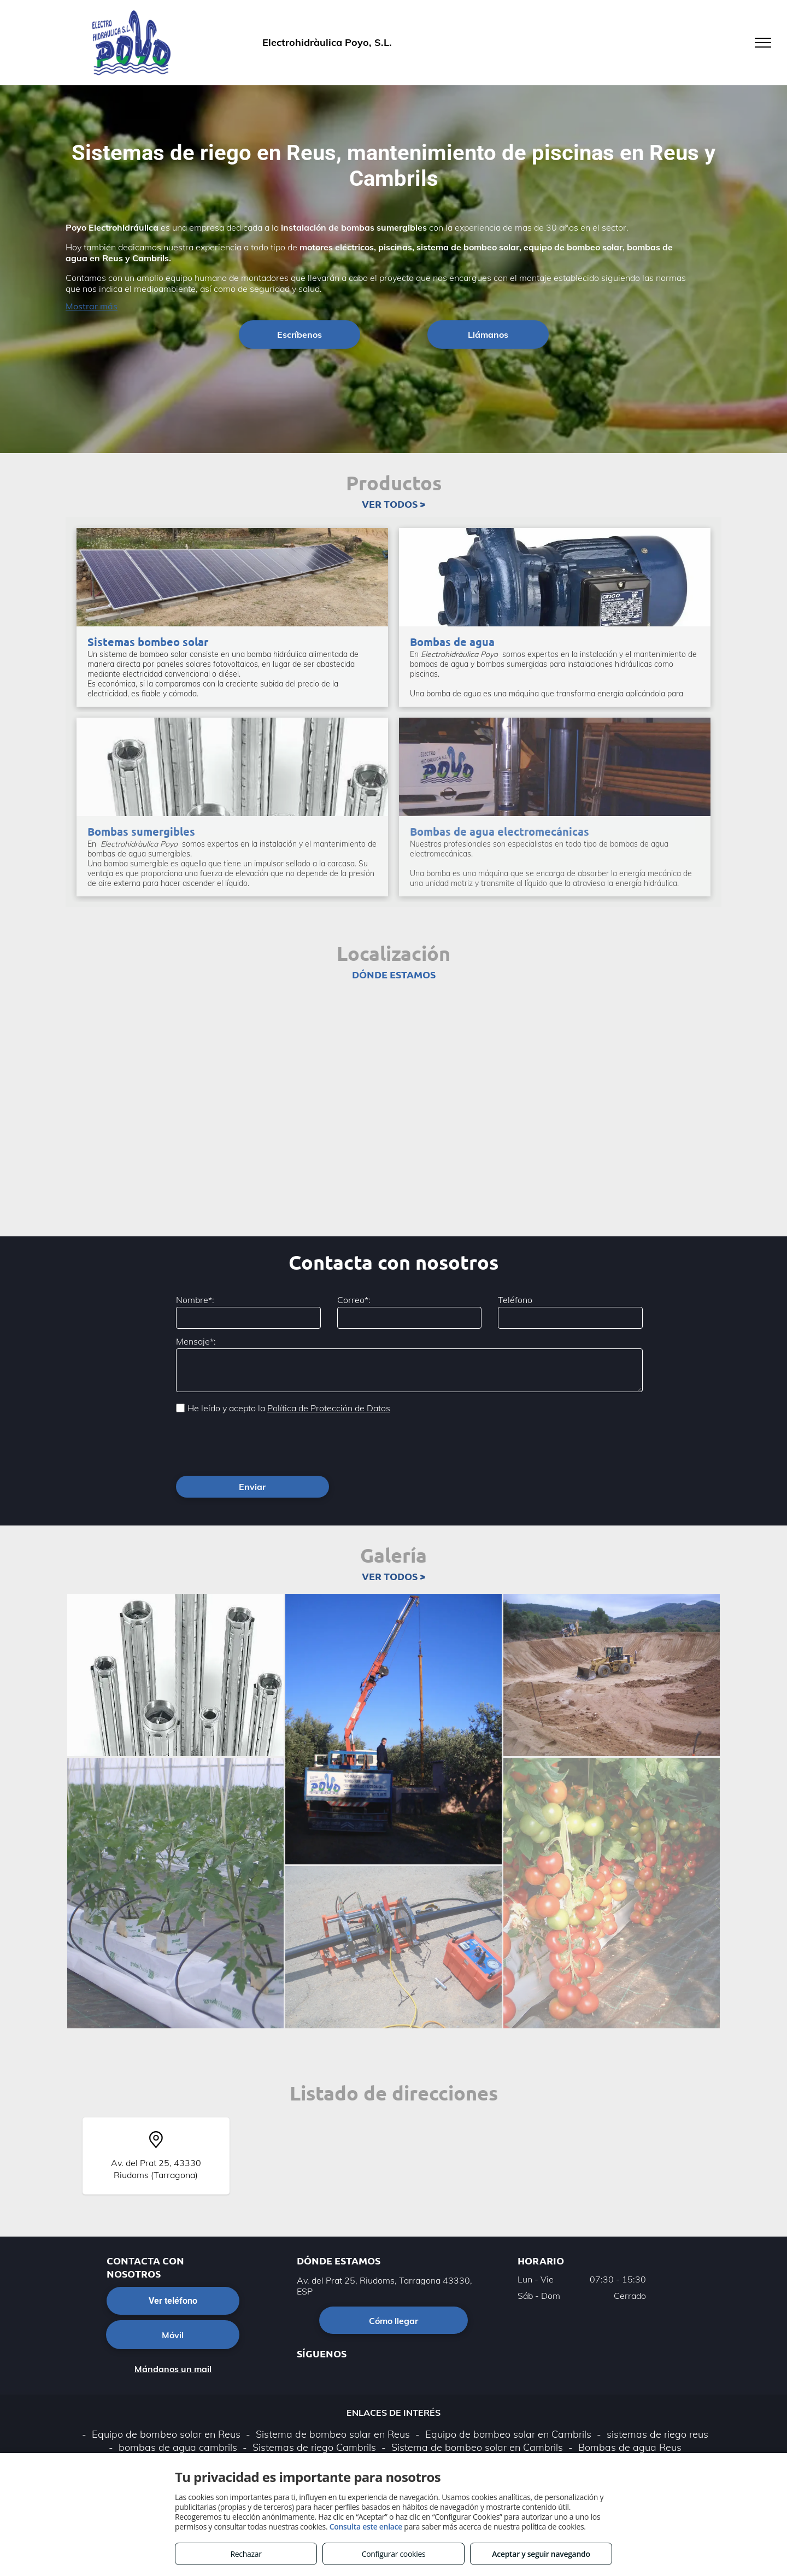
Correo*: (354, 1299)
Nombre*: (195, 1299)
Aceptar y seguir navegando (541, 2554)
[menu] (763, 42)
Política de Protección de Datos (328, 1408)
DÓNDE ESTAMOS (394, 974)
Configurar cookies (394, 2554)
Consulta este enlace (366, 2526)
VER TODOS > (393, 503)
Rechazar (245, 2554)
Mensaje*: (196, 1341)
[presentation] (259, 1443)
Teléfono (515, 1299)
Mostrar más (92, 306)
